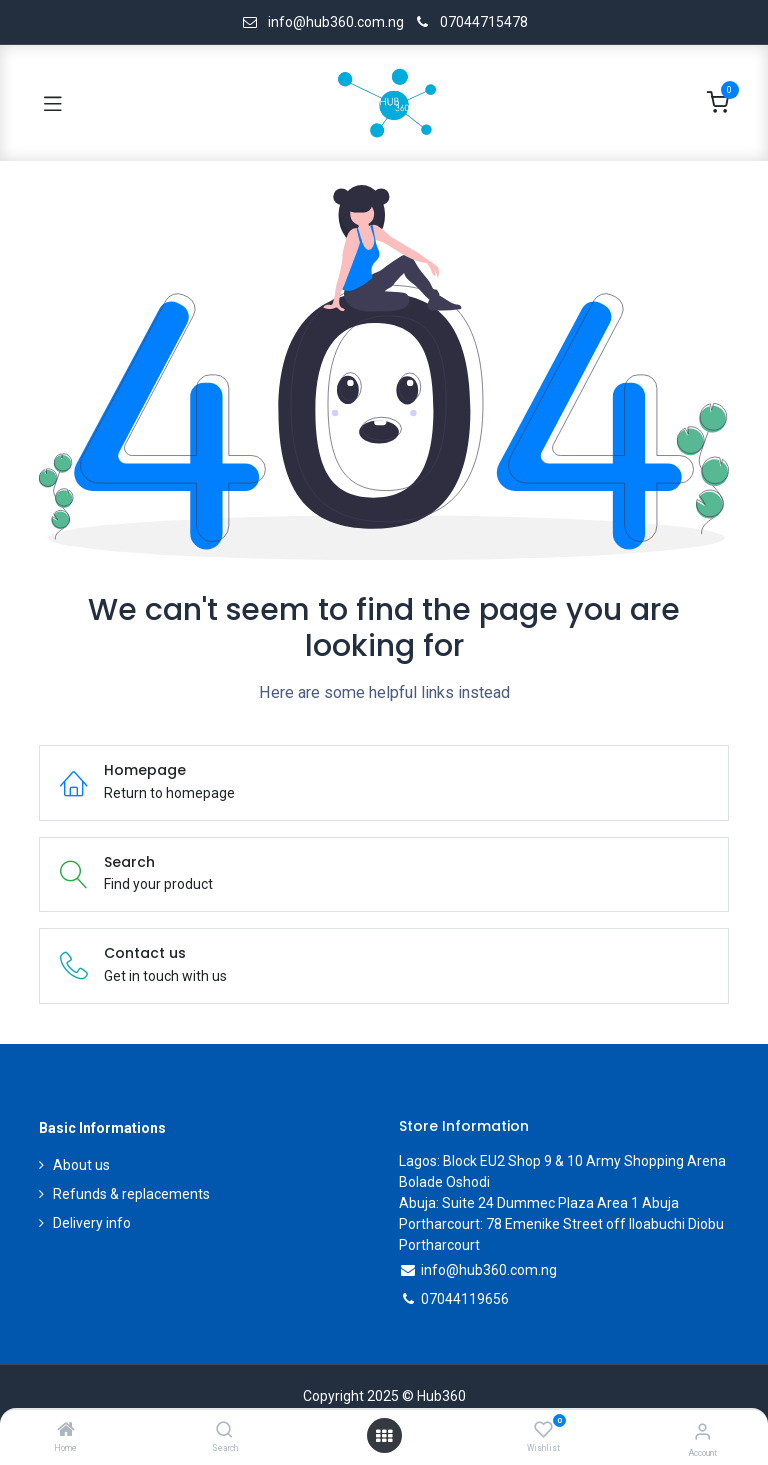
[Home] (66, 1431)
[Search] (224, 1431)
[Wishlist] (543, 1430)
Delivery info (92, 1223)
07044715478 (484, 22)
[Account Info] (702, 1431)
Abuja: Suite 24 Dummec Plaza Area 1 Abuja (539, 1203)
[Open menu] (384, 1436)
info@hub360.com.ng (489, 1270)
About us (81, 1165)
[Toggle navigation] (53, 103)
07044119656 (465, 1299)
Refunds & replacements (131, 1194)
